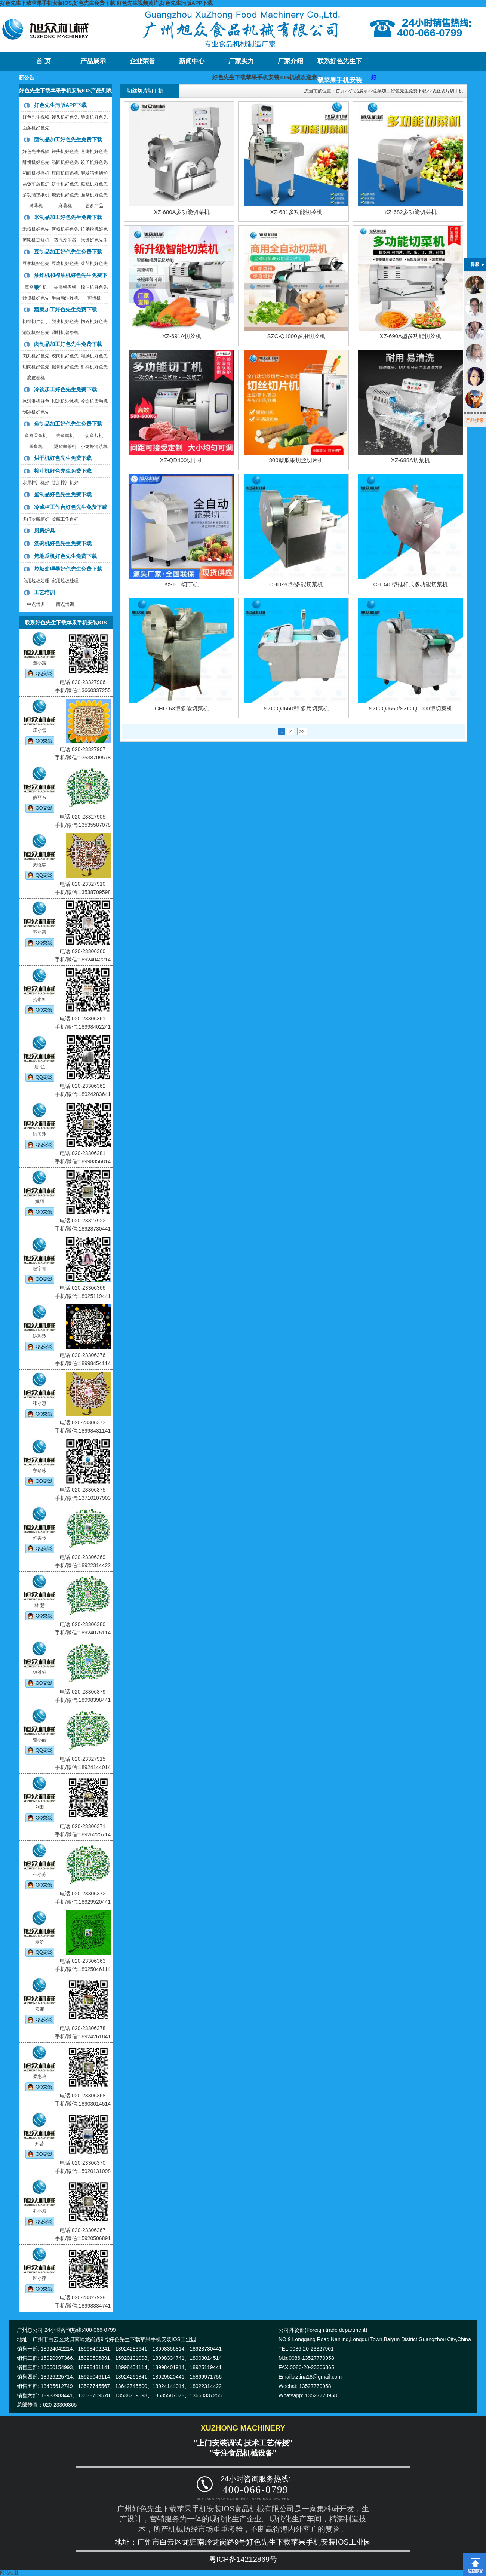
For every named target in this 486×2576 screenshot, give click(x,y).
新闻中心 (191, 61)
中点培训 (36, 604)
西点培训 (65, 604)
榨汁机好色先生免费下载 (63, 471)
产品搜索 (475, 420)
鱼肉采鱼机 (36, 435)
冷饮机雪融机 (94, 401)
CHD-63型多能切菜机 (182, 708)
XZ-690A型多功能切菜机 (410, 336)
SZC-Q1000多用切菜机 (296, 336)
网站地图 (9, 2572)
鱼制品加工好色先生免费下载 (68, 424)
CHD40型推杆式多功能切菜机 (410, 584)
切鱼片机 (94, 435)
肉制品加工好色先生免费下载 (68, 344)
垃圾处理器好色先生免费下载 (68, 569)
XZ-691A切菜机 (181, 336)
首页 (340, 90)
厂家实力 (241, 61)
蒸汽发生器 (65, 240)
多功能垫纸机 (35, 194)
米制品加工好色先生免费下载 (68, 217)
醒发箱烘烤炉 (94, 173)
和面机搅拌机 (35, 173)
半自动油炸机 (65, 298)
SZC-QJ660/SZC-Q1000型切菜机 (410, 708)
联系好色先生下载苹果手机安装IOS (339, 64)
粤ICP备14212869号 (243, 2559)
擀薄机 (36, 205)
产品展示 (93, 61)
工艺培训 (44, 592)
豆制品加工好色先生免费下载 (68, 252)
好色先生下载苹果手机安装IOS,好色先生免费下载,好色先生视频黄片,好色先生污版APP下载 (106, 3)
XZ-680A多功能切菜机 (181, 212)
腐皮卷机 (36, 377)
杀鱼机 (36, 446)
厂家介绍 (290, 61)
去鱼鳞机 (65, 435)
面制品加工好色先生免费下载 (68, 139)
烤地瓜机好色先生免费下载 (65, 556)
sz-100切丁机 (182, 584)
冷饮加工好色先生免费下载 (65, 389)
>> (302, 731)
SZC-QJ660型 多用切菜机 (296, 708)
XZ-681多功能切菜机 (296, 212)
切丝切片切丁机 (447, 90)
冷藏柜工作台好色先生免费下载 (70, 507)
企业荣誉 (142, 61)
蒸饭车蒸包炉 (35, 184)
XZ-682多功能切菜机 (410, 212)
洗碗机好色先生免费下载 (63, 543)
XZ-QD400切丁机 (182, 460)
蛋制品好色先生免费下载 (63, 494)
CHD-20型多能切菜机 (296, 584)
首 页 (43, 61)
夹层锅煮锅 (65, 287)
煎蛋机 (94, 298)
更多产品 (94, 205)
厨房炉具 (44, 531)
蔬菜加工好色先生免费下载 (65, 310)
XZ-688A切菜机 (410, 460)
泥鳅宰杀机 (65, 446)
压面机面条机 (65, 173)
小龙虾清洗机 (94, 446)
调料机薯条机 (65, 332)
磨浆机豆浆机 (35, 240)
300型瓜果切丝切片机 (296, 460)
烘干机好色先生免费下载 (63, 458)
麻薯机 (65, 205)
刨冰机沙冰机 (65, 401)
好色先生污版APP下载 (60, 105)
